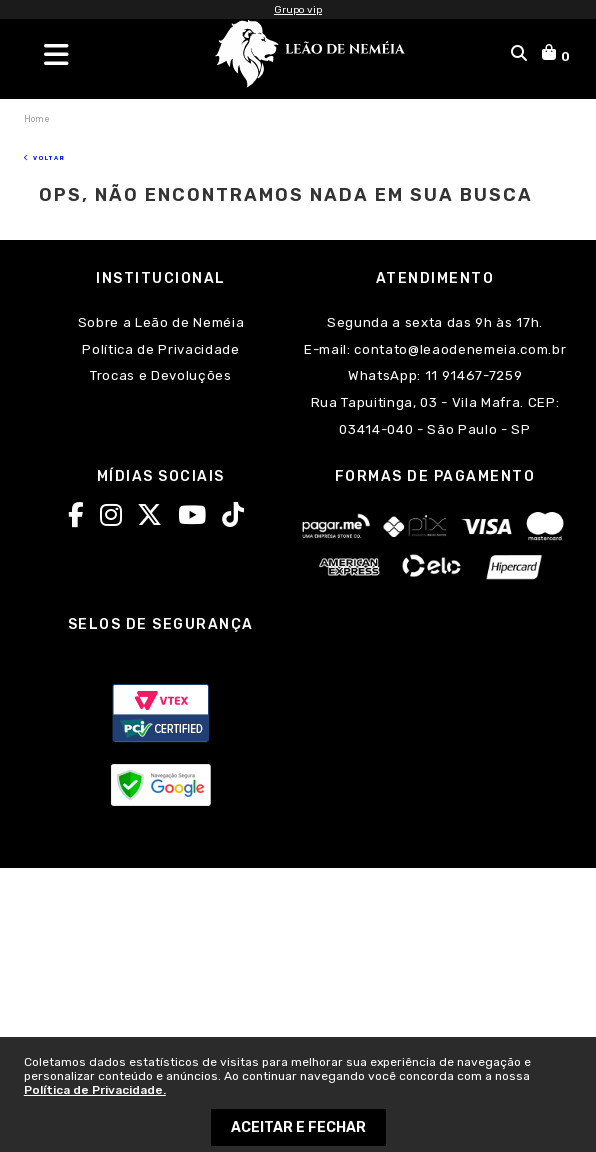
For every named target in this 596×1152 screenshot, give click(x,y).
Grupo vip (298, 10)
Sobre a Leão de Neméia (161, 322)
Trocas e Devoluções (161, 375)
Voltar (45, 157)
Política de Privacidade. (95, 1090)
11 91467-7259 (471, 375)
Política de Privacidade (160, 349)
